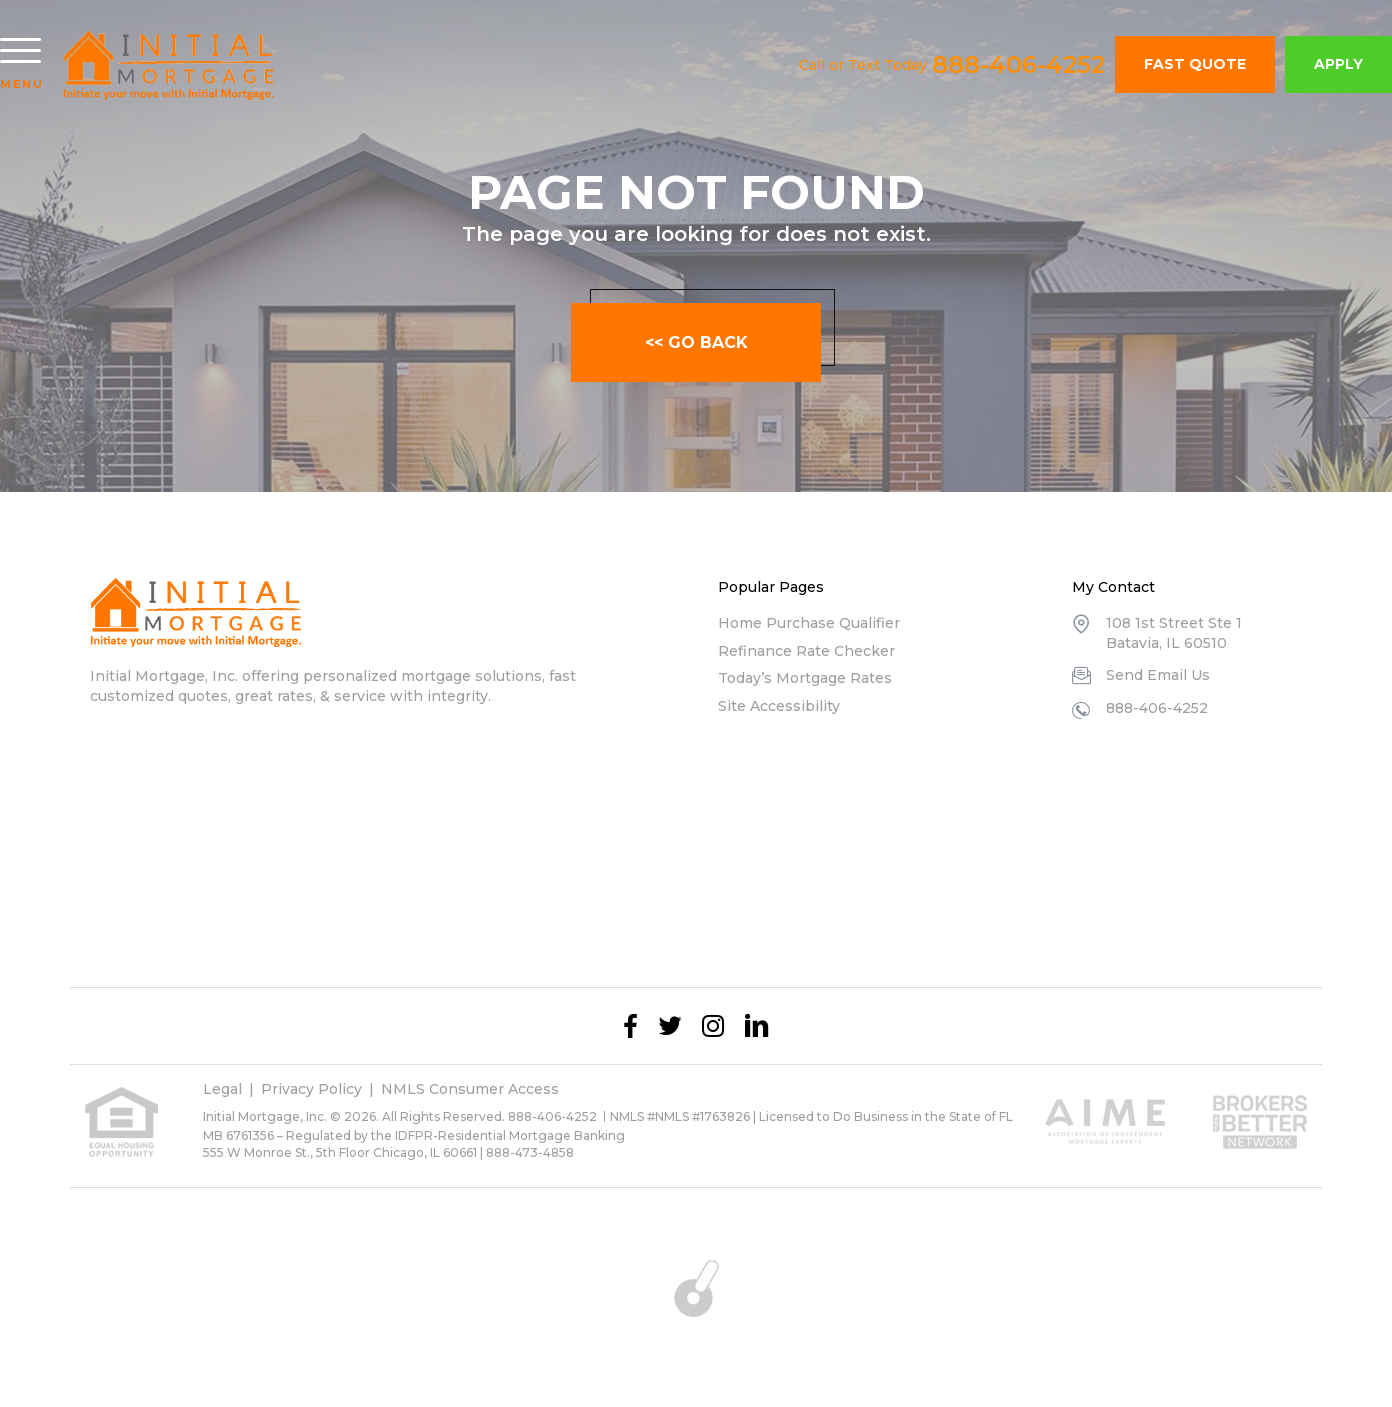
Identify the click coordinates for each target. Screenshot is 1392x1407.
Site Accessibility (779, 706)
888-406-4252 (1018, 65)
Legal (222, 1089)
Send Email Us (1158, 675)
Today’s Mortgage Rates (805, 678)
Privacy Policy (311, 1089)
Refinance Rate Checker (806, 651)
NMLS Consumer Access (470, 1089)
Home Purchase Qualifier (809, 623)
